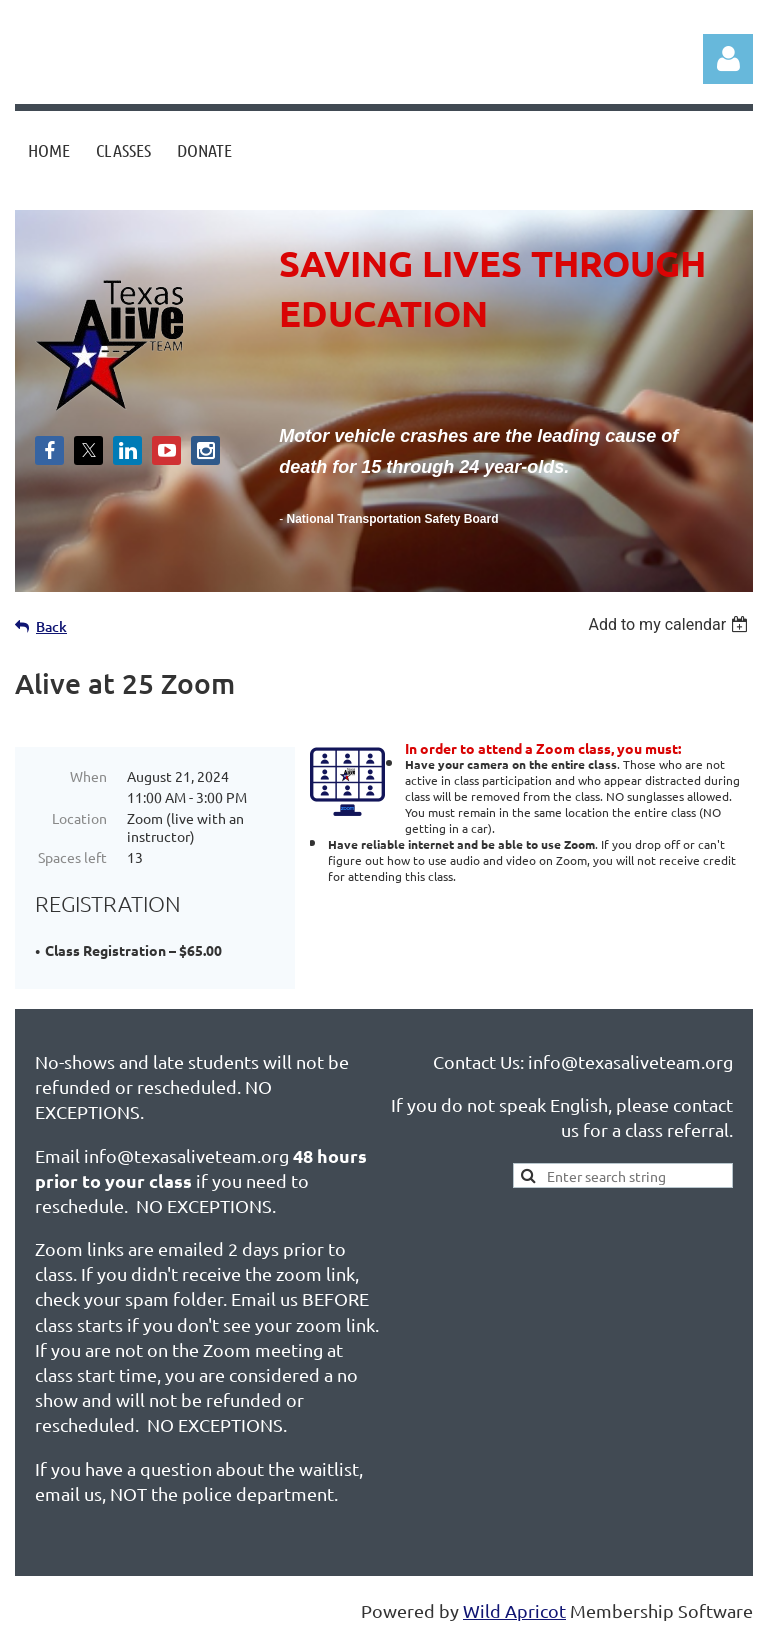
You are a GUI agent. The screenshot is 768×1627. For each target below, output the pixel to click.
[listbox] (670, 624)
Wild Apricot (514, 1601)
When (88, 776)
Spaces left (72, 857)
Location (79, 818)
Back (51, 626)
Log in (728, 59)
